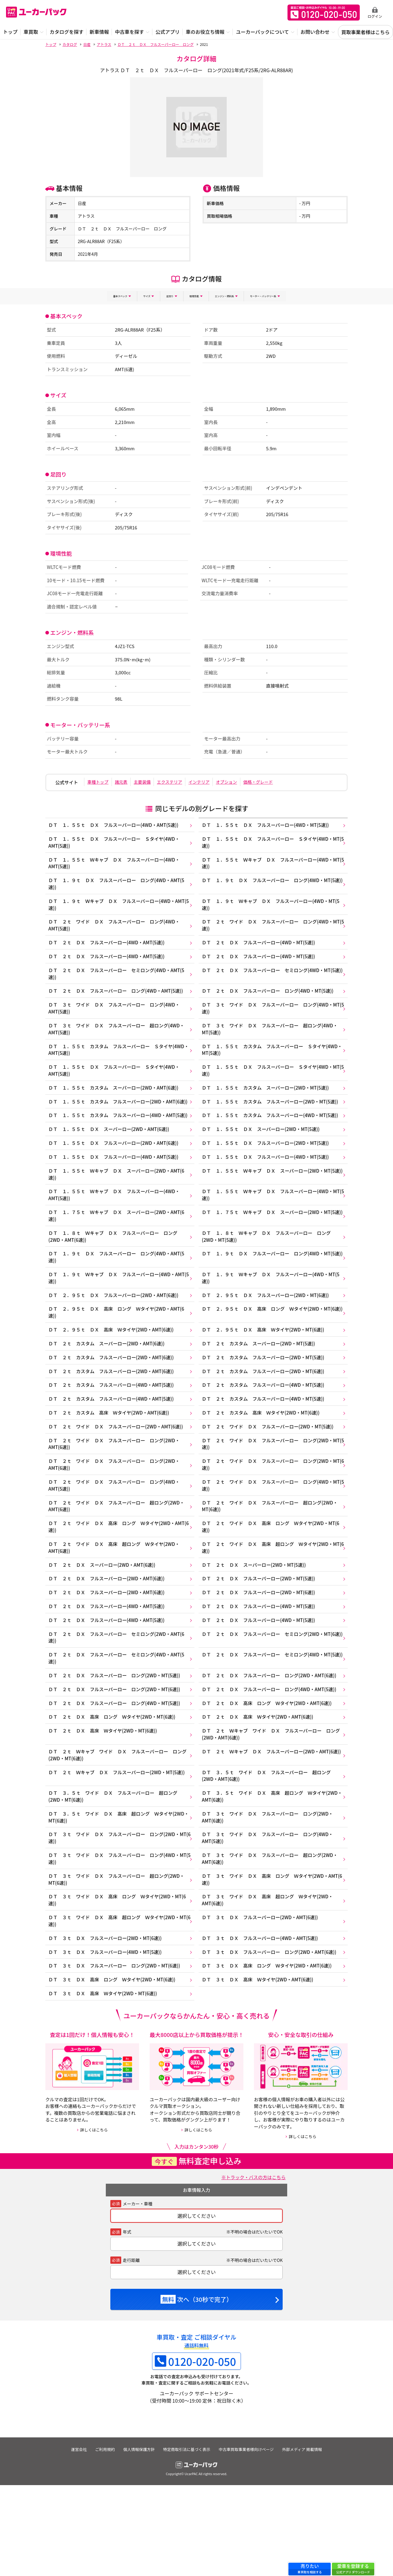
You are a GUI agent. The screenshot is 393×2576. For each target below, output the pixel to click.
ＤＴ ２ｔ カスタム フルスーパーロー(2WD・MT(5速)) (267, 1405)
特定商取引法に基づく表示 (187, 2540)
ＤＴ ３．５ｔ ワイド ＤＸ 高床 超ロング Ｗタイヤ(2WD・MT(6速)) (112, 1896)
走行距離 (131, 2351)
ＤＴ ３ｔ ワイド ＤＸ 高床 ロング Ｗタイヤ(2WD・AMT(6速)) (269, 1962)
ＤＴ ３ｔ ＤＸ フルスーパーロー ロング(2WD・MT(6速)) (116, 2054)
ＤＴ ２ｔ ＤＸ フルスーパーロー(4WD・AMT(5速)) (108, 949)
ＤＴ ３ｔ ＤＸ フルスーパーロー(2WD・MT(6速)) (106, 2024)
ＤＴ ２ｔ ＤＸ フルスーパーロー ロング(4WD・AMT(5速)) (117, 1000)
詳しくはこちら (94, 2221)
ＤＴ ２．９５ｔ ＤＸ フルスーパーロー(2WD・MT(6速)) (269, 1339)
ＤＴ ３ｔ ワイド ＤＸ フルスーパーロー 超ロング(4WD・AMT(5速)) (118, 1041)
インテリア (219, 781)
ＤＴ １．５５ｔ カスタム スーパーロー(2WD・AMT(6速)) (115, 1103)
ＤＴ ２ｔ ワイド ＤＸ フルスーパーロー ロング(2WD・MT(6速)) (271, 1520)
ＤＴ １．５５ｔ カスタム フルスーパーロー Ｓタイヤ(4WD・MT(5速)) (268, 1063)
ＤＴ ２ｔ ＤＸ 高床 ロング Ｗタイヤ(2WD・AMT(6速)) (271, 1774)
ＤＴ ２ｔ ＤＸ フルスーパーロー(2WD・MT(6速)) (262, 1656)
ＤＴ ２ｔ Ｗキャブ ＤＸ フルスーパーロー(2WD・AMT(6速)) (271, 1830)
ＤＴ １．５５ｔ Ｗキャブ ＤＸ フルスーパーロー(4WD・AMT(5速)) (116, 864)
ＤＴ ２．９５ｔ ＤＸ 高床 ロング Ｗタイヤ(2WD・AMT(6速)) (118, 1358)
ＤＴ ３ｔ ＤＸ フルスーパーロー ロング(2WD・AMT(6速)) (273, 2039)
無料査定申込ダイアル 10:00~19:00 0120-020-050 (323, 13)
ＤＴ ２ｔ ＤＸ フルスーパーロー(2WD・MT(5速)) (262, 1641)
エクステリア (185, 781)
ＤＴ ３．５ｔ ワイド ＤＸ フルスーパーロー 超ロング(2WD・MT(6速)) (114, 1874)
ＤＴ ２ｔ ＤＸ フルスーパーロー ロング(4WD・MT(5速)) (272, 1000)
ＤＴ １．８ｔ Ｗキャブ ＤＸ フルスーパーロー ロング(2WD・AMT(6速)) (114, 1277)
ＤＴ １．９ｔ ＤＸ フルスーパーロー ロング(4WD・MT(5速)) (272, 886)
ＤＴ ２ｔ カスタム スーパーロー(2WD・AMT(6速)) (108, 1391)
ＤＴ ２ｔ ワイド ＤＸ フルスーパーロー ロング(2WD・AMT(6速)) (116, 1498)
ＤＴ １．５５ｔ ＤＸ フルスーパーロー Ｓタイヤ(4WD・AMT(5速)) (116, 842)
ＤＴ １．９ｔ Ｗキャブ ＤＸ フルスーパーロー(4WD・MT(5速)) (269, 908)
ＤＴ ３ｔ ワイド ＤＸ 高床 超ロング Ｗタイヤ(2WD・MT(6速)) (116, 2006)
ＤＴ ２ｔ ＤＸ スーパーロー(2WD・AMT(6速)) (103, 1626)
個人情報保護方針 (138, 2540)
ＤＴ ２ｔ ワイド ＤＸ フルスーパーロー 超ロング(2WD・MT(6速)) (274, 1564)
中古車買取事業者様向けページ (248, 2540)
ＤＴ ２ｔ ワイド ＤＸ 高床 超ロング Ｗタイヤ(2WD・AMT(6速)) (116, 1608)
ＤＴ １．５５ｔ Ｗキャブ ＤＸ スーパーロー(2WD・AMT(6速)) (118, 1210)
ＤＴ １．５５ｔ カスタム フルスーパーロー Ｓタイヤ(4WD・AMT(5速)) (112, 1063)
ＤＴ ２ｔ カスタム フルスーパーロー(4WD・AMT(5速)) (112, 1435)
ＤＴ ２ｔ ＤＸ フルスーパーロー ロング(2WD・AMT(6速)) (273, 1745)
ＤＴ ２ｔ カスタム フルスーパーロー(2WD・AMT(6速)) (112, 1405)
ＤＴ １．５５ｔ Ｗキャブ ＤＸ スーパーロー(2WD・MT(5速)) (272, 1210)
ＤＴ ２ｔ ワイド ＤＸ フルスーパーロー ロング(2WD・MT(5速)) (271, 1498)
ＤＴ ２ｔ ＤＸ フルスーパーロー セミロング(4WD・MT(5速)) (272, 982)
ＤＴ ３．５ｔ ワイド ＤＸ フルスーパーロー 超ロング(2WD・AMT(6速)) (270, 1852)
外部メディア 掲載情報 (306, 2540)
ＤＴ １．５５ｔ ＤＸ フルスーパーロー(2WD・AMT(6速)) (115, 1177)
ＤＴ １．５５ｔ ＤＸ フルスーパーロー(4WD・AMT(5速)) (115, 824)
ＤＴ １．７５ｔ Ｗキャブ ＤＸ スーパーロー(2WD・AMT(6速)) (118, 1255)
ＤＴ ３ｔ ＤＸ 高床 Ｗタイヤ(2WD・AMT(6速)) (261, 2069)
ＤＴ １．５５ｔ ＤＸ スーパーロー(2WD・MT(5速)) (264, 1162)
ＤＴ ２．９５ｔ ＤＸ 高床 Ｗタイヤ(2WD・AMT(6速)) (112, 1376)
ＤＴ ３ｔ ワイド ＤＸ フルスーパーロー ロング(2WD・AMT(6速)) (271, 1896)
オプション (251, 781)
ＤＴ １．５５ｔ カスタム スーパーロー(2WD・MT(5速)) (269, 1103)
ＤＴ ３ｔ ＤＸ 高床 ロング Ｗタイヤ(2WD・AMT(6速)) (271, 2054)
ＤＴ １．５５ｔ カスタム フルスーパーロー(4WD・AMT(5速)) (116, 1144)
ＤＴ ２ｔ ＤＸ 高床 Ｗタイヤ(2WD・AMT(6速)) (261, 1789)
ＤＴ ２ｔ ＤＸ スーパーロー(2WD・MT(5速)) (257, 1626)
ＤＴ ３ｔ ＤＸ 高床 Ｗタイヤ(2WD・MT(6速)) (104, 2083)
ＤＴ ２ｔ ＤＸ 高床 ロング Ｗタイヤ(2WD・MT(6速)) (113, 1789)
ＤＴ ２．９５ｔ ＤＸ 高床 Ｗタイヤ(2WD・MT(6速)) (267, 1376)
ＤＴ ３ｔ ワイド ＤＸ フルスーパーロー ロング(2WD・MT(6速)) (116, 1918)
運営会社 (75, 2540)
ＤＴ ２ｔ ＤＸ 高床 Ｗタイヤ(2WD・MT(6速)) (104, 1804)
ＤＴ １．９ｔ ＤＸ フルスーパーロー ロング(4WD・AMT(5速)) (118, 886)
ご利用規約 (102, 2540)
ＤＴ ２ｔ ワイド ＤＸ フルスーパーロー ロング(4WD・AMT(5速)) (116, 930)
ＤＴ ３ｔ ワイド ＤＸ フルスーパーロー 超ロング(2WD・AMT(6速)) (274, 1940)
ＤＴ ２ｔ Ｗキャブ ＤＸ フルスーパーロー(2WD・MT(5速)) (118, 1848)
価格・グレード (288, 781)
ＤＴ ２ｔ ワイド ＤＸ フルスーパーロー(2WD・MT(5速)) (272, 1479)
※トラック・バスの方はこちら (252, 2268)
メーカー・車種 (137, 2295)
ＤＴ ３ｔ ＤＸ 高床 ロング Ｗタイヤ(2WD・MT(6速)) (113, 2069)
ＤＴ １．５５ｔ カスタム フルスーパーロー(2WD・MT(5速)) (274, 1118)
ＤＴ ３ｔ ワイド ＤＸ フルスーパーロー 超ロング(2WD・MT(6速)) (118, 1962)
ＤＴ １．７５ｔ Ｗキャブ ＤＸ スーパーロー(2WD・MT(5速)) (272, 1255)
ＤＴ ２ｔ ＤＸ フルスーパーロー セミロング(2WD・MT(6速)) (272, 1704)
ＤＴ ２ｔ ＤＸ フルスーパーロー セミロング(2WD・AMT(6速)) (118, 1704)
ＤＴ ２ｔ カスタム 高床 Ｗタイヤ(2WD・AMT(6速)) (110, 1465)
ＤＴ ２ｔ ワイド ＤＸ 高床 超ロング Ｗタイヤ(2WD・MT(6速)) (271, 1608)
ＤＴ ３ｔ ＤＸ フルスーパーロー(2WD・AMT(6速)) (263, 2002)
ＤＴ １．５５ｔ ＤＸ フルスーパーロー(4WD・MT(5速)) (269, 824)
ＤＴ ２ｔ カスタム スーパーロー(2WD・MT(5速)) (262, 1391)
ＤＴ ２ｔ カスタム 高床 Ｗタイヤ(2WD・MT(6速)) (264, 1465)
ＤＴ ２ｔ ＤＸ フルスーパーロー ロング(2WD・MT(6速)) (116, 1759)
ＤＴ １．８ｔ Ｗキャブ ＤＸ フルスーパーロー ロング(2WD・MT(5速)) (270, 1277)
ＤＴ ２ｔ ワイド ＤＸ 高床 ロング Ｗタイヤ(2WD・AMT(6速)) (113, 1586)
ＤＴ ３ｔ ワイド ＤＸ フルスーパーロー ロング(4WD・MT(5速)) (271, 1019)
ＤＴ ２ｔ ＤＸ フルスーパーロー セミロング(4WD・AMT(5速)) (118, 982)
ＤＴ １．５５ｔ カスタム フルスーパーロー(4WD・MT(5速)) (274, 1140)
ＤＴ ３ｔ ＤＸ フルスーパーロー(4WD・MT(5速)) (106, 2039)
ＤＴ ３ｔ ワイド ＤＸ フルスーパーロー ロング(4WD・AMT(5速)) (116, 1019)
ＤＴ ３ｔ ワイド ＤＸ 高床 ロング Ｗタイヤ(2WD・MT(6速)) (113, 1984)
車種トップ (100, 781)
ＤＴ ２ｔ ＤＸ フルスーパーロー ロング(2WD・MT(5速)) (116, 1745)
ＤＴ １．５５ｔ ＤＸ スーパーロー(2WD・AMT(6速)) (110, 1162)
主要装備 (153, 781)
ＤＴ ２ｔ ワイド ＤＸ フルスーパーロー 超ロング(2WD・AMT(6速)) (118, 1564)
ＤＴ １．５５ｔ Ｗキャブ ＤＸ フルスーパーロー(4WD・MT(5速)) (271, 864)
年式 (127, 2323)
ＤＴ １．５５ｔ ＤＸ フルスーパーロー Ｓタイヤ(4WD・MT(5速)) (271, 842)
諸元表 (128, 781)
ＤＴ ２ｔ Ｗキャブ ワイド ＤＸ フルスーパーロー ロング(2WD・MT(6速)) (117, 1830)
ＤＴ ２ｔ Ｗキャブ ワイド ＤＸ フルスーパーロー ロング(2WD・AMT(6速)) (273, 1807)
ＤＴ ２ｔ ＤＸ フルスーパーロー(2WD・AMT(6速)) (108, 1641)
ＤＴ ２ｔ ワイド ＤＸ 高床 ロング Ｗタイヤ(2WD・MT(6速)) (269, 1586)
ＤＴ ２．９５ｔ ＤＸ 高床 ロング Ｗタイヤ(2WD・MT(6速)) (272, 1358)
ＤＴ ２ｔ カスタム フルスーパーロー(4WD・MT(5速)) (267, 1435)
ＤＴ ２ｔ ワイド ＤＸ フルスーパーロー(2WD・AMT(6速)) (117, 1479)
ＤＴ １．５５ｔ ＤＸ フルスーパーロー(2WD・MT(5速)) (269, 1177)
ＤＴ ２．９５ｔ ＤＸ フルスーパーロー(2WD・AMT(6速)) (115, 1339)
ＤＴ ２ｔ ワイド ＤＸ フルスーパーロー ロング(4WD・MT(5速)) (271, 930)
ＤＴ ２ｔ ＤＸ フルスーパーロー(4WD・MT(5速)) (262, 949)
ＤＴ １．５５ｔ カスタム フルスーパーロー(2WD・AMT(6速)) (116, 1122)
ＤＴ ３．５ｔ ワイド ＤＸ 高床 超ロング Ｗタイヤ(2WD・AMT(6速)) (268, 1874)
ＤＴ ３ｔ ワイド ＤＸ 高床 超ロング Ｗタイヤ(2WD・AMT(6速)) (271, 1984)
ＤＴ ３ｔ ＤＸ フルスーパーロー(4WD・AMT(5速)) (263, 2024)
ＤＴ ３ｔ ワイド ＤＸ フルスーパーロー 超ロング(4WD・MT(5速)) (274, 1041)
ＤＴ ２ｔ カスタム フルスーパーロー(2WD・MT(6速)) (267, 1420)
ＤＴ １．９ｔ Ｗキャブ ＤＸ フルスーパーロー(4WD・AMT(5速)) (113, 908)
